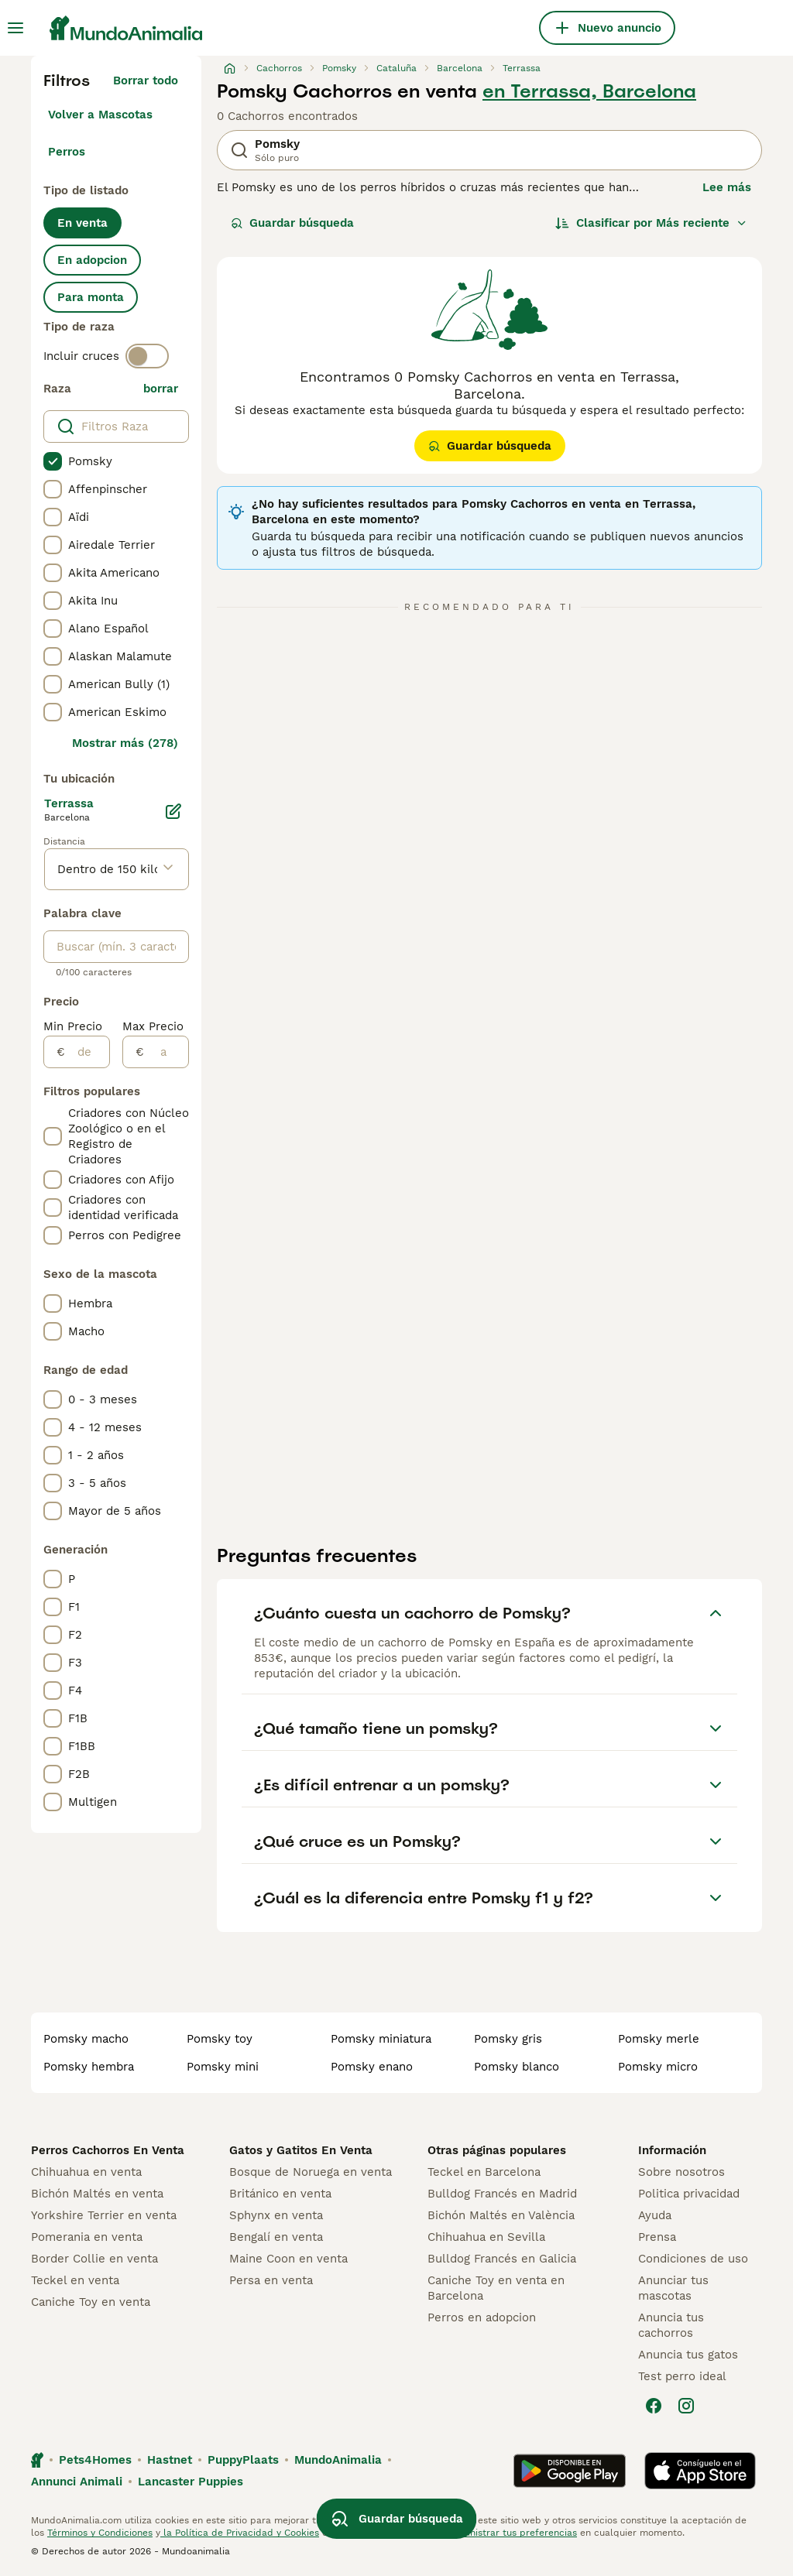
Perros (66, 152)
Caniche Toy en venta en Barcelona (496, 2288)
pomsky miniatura (381, 2039)
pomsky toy (219, 2039)
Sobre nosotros (681, 2172)
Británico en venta (280, 2194)
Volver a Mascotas (100, 115)
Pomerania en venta (86, 2237)
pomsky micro (658, 2067)
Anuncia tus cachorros (671, 2325)
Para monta (90, 297)
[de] (87, 1051)
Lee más (726, 187)
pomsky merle (658, 2039)
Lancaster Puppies (190, 2482)
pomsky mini (223, 2067)
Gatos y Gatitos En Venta (300, 2150)
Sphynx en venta (276, 2215)
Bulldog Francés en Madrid (502, 2194)
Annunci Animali (76, 2482)
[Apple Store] (700, 2470)
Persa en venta (271, 2280)
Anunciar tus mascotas (673, 2288)
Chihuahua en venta (86, 2172)
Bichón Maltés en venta (97, 2194)
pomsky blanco (516, 2067)
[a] (166, 1051)
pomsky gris (508, 2039)
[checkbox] (52, 461)
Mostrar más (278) (125, 743)
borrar (160, 389)
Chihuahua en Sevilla (486, 2237)
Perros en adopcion (481, 2317)
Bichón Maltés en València (501, 2215)
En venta (82, 223)
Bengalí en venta (276, 2237)
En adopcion (92, 260)
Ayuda (654, 2215)
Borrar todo (145, 80)
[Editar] (173, 811)
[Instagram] (686, 2405)
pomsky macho (86, 2039)
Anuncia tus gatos (688, 2355)
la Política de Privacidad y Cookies (239, 2532)
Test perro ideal (682, 2376)
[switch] (147, 356)
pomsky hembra (88, 2067)
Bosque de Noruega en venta (310, 2172)
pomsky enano (372, 2067)
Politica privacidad (689, 2194)
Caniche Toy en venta (90, 2302)
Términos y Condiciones (100, 2532)
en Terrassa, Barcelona (589, 91)
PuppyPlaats (243, 2460)
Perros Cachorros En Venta (107, 2150)
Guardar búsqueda (292, 223)
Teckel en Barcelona (484, 2172)
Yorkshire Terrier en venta (104, 2215)
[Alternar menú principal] (15, 27)
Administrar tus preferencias (512, 2532)
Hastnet (169, 2460)
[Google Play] (569, 2470)
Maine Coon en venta (288, 2259)
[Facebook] (653, 2405)
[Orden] (651, 222)
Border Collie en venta (94, 2259)
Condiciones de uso (693, 2259)
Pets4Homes (95, 2460)
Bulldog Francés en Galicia (501, 2259)
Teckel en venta (75, 2280)
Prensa (657, 2237)
